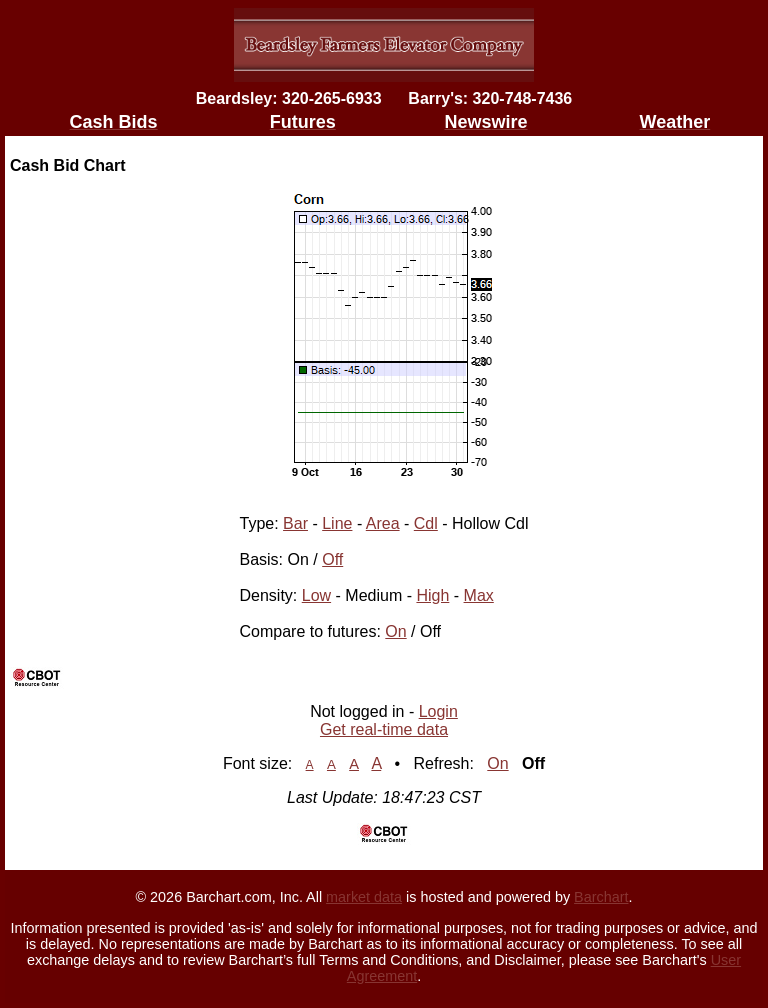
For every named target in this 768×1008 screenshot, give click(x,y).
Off (332, 559)
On (395, 631)
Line (337, 523)
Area (383, 523)
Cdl (426, 523)
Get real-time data (384, 729)
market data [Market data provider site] (364, 897)
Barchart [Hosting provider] (601, 897)
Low (316, 595)
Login (438, 711)
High (432, 595)
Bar (295, 523)
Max (479, 595)
